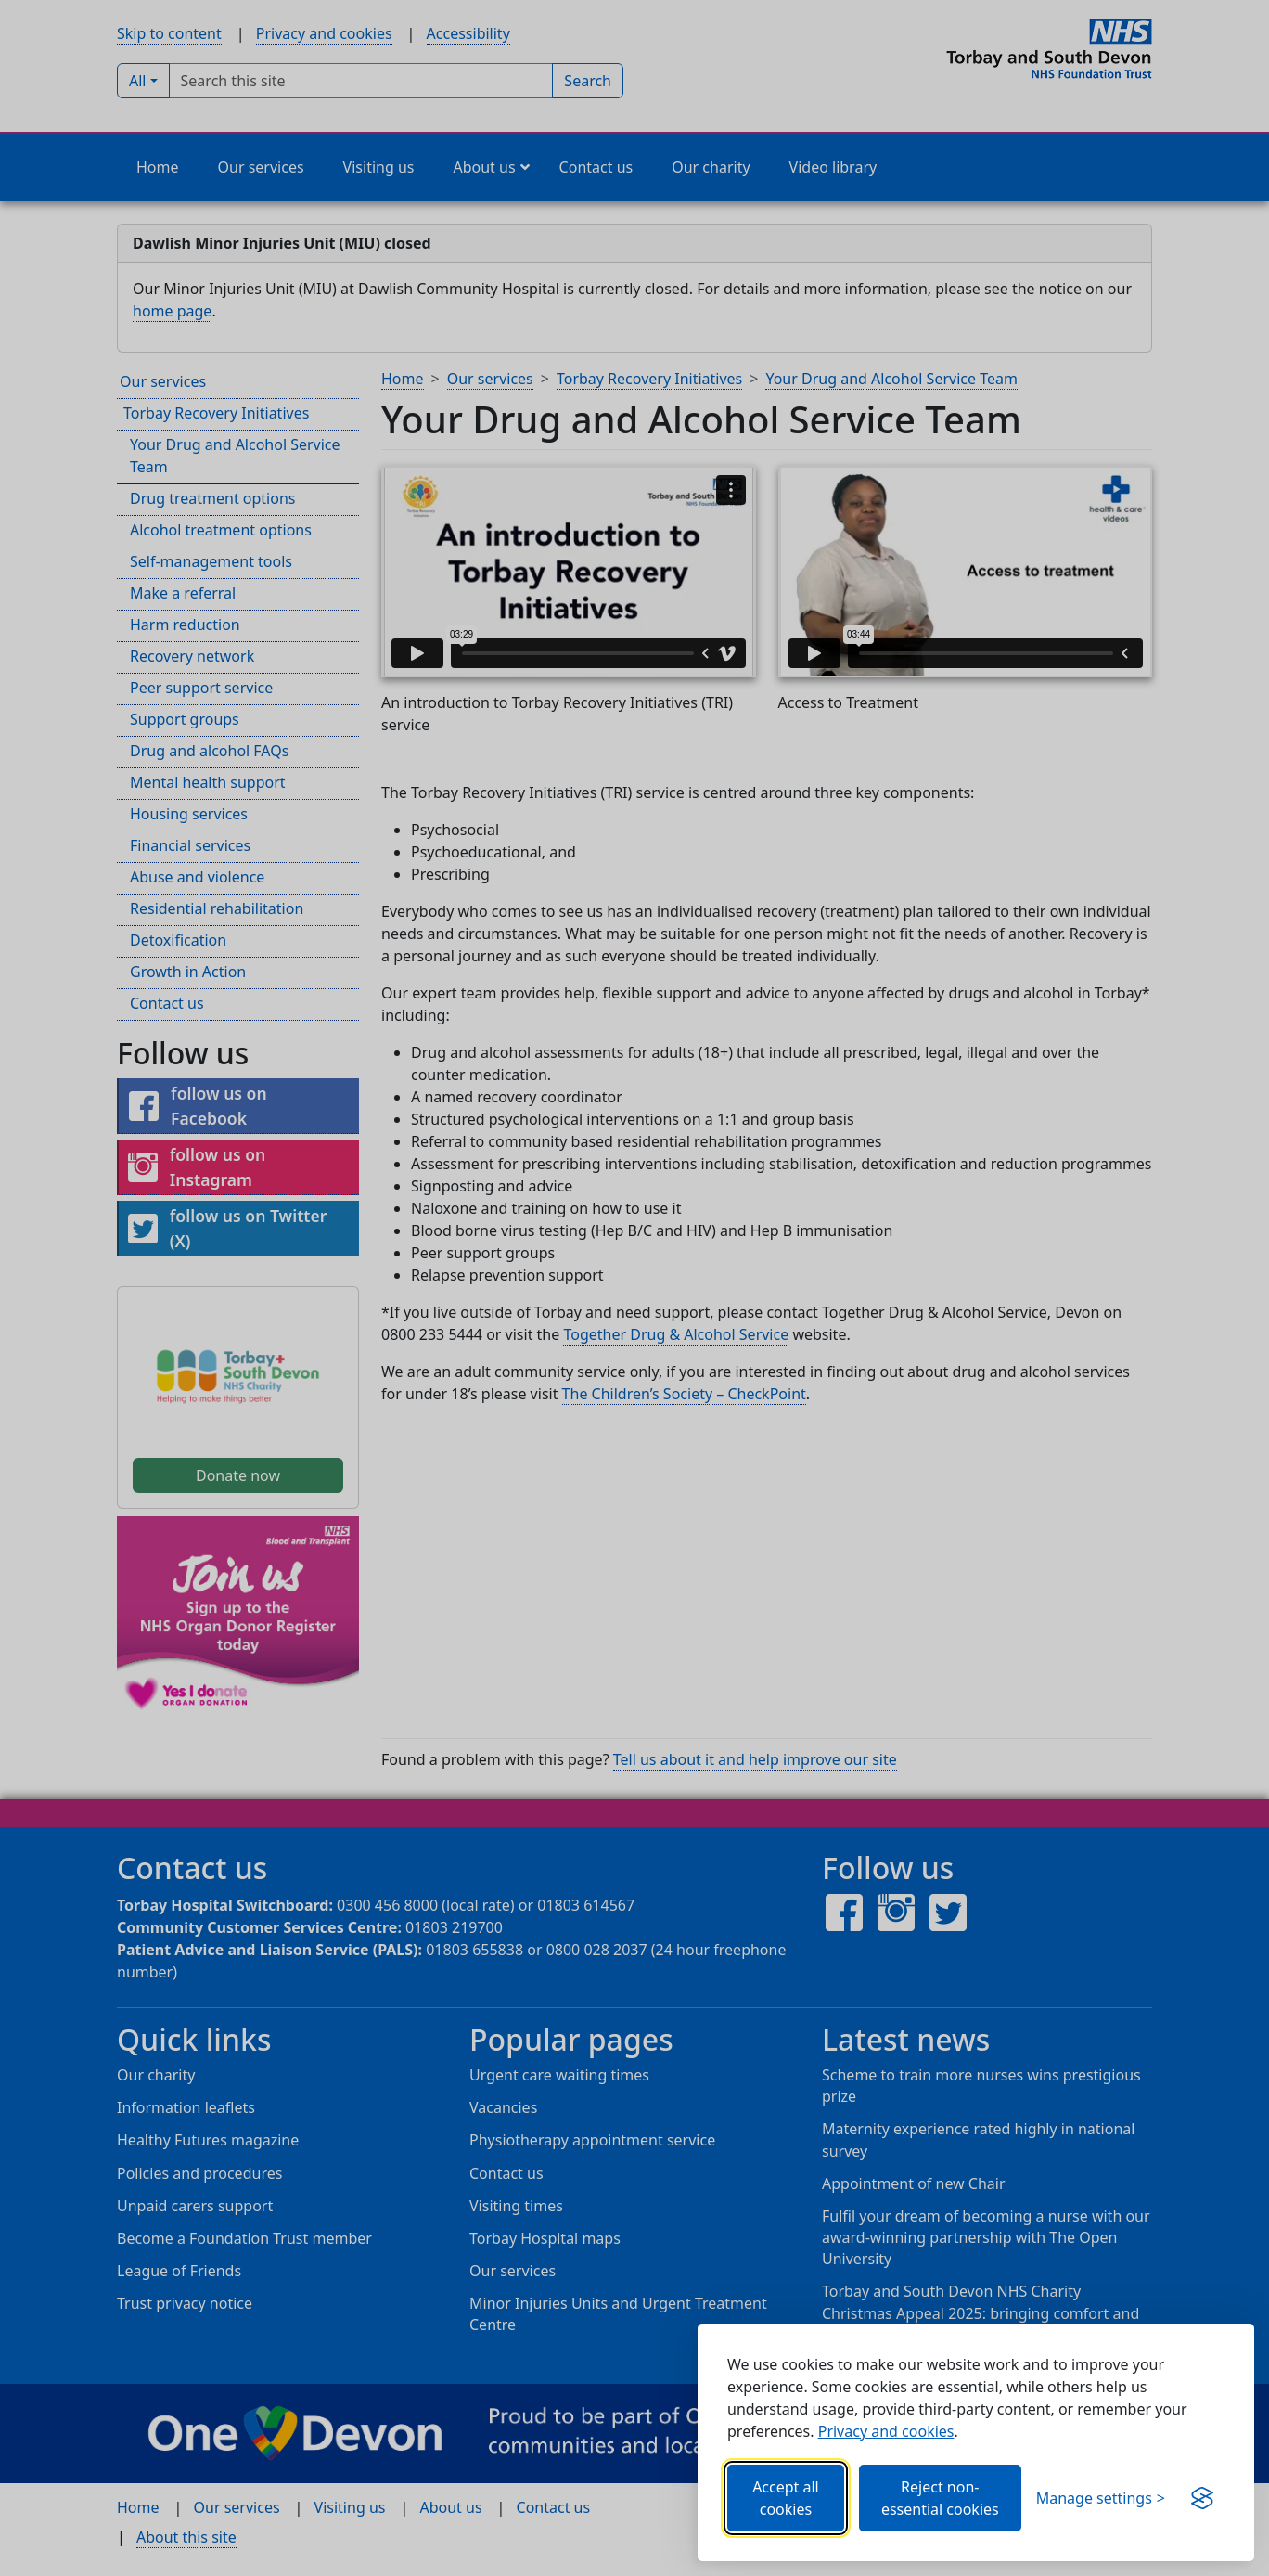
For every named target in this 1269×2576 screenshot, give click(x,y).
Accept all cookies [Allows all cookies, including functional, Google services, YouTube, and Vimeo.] (785, 2498)
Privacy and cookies (886, 2431)
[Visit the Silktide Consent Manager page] (1202, 2498)
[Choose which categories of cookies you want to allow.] (1100, 2498)
